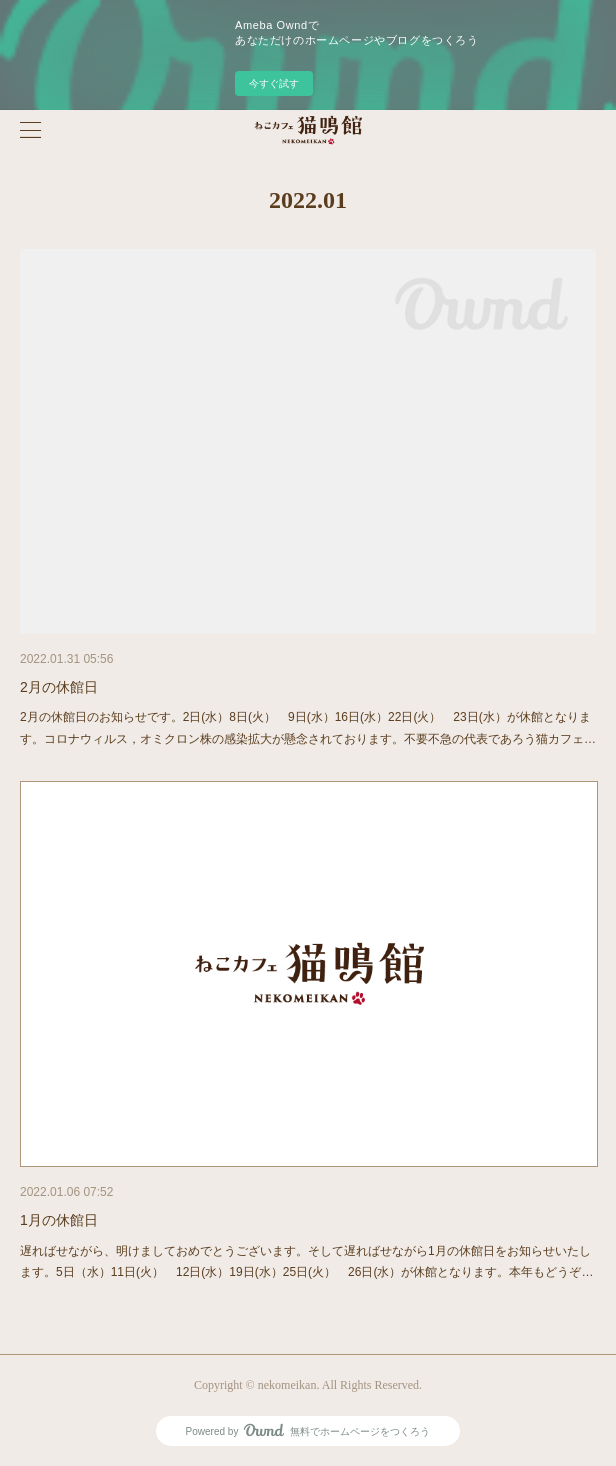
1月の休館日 (59, 1220)
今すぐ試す (274, 83)
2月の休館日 (59, 687)
